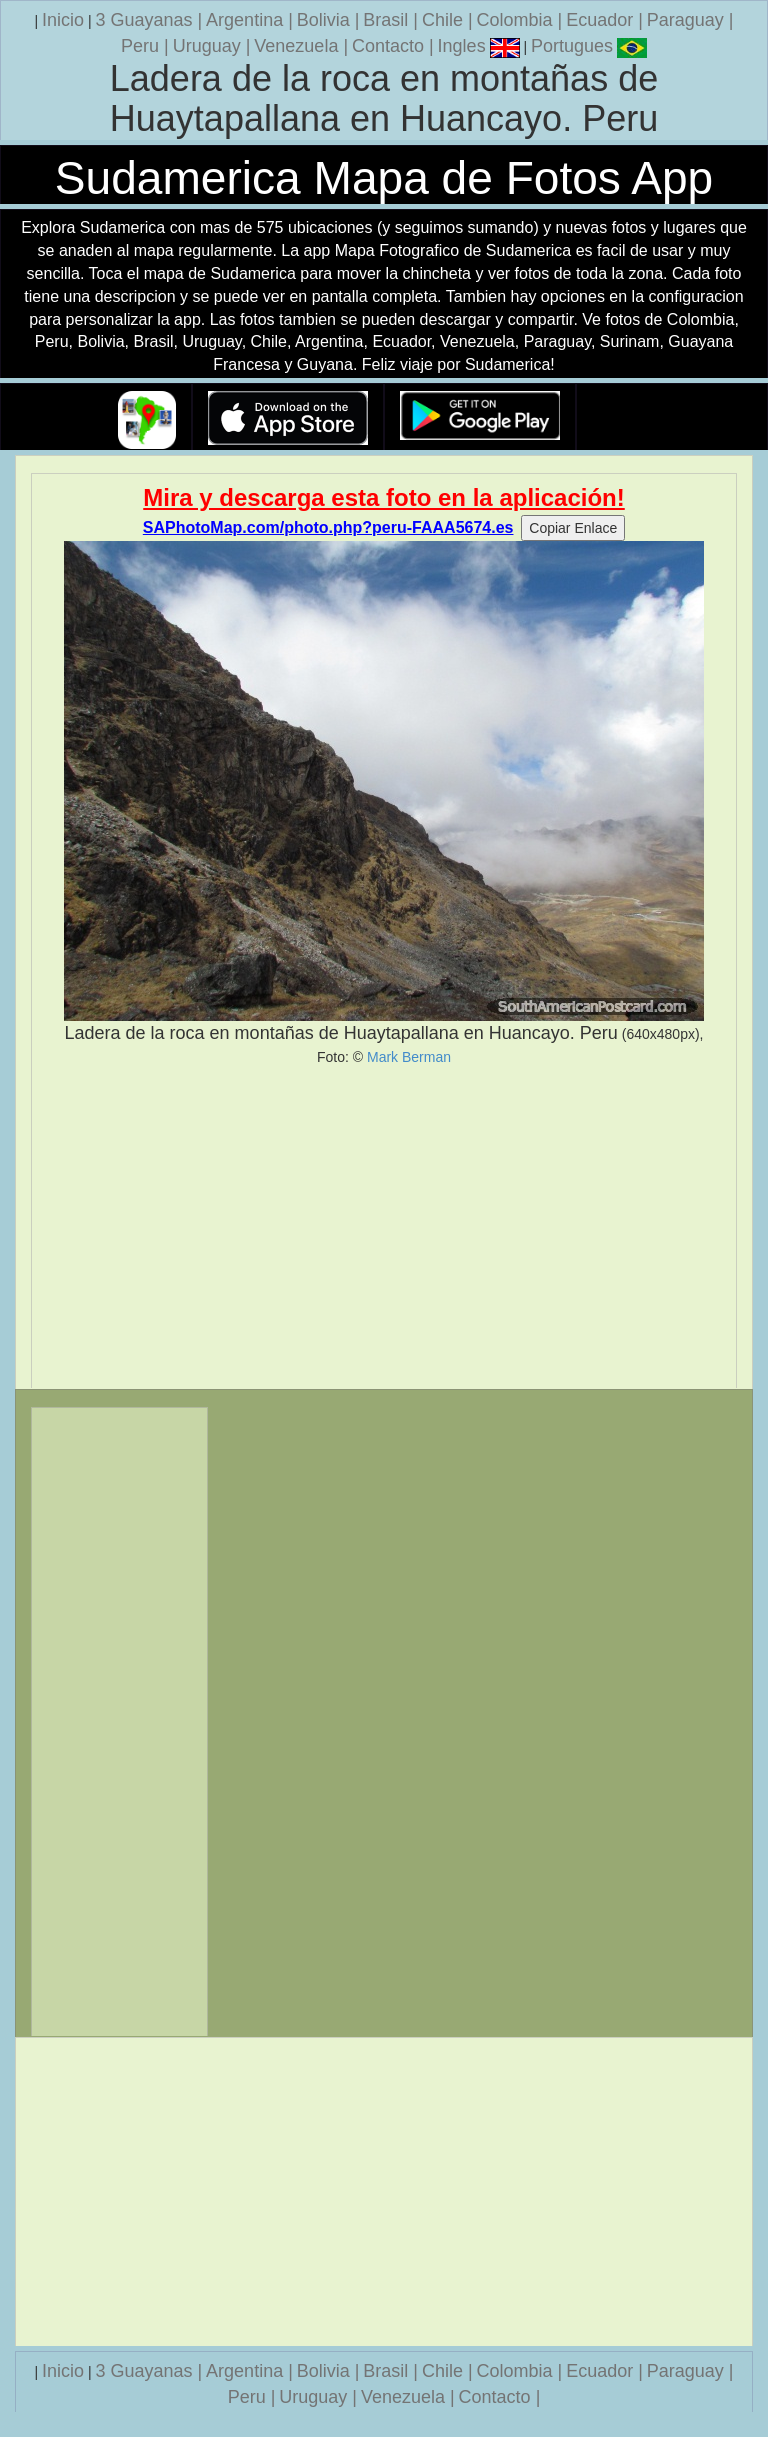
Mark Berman (409, 1057)
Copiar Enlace (573, 528)
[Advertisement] (384, 1227)
